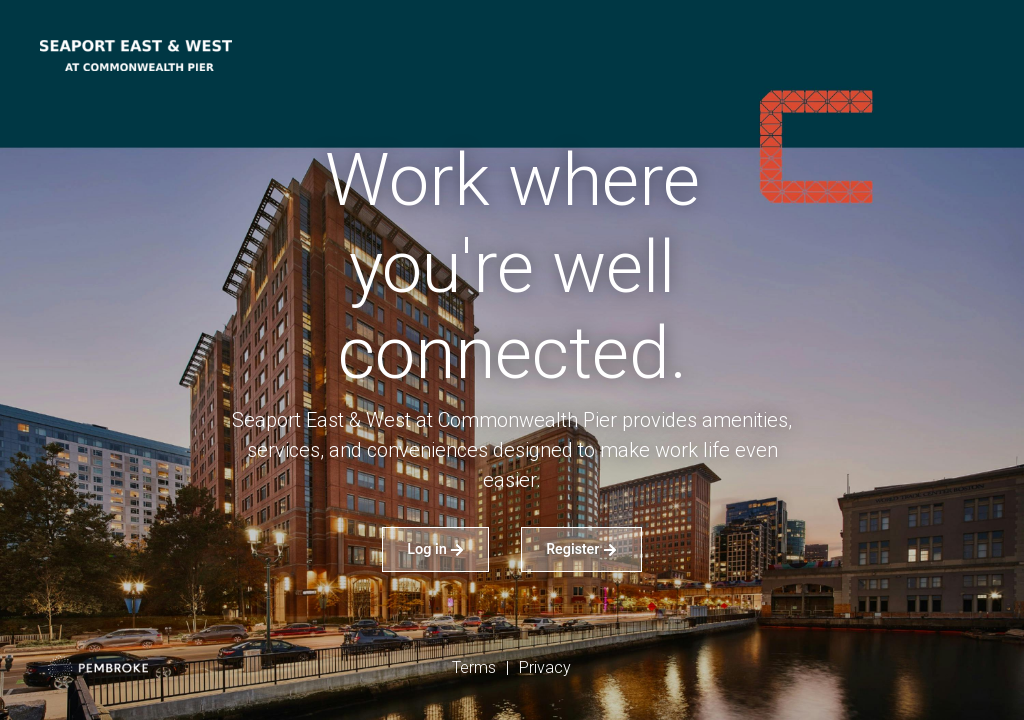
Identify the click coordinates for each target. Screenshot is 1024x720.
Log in (435, 549)
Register (581, 549)
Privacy (545, 667)
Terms (474, 667)
